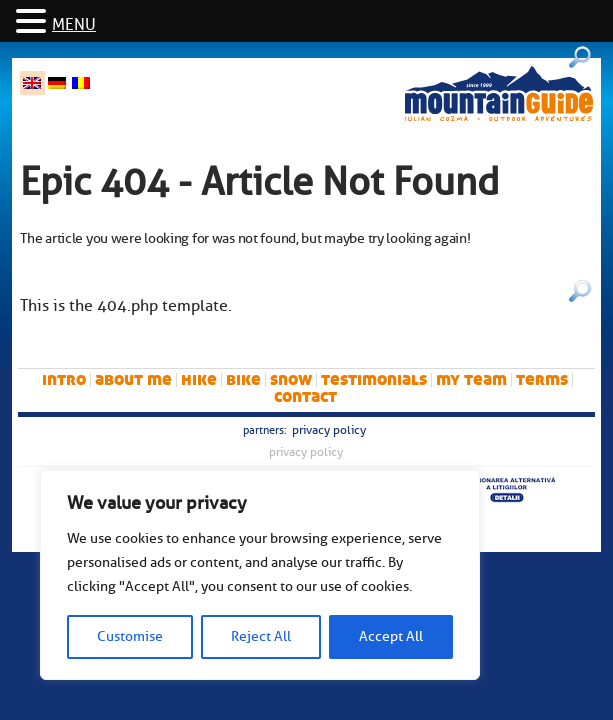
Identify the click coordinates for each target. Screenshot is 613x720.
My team (471, 379)
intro (64, 379)
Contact (305, 396)
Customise (130, 636)
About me (133, 379)
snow (291, 379)
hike (199, 379)
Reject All (261, 636)
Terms (542, 379)
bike (243, 379)
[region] (260, 575)
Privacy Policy (329, 430)
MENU (74, 25)
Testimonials (374, 379)
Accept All (391, 636)
